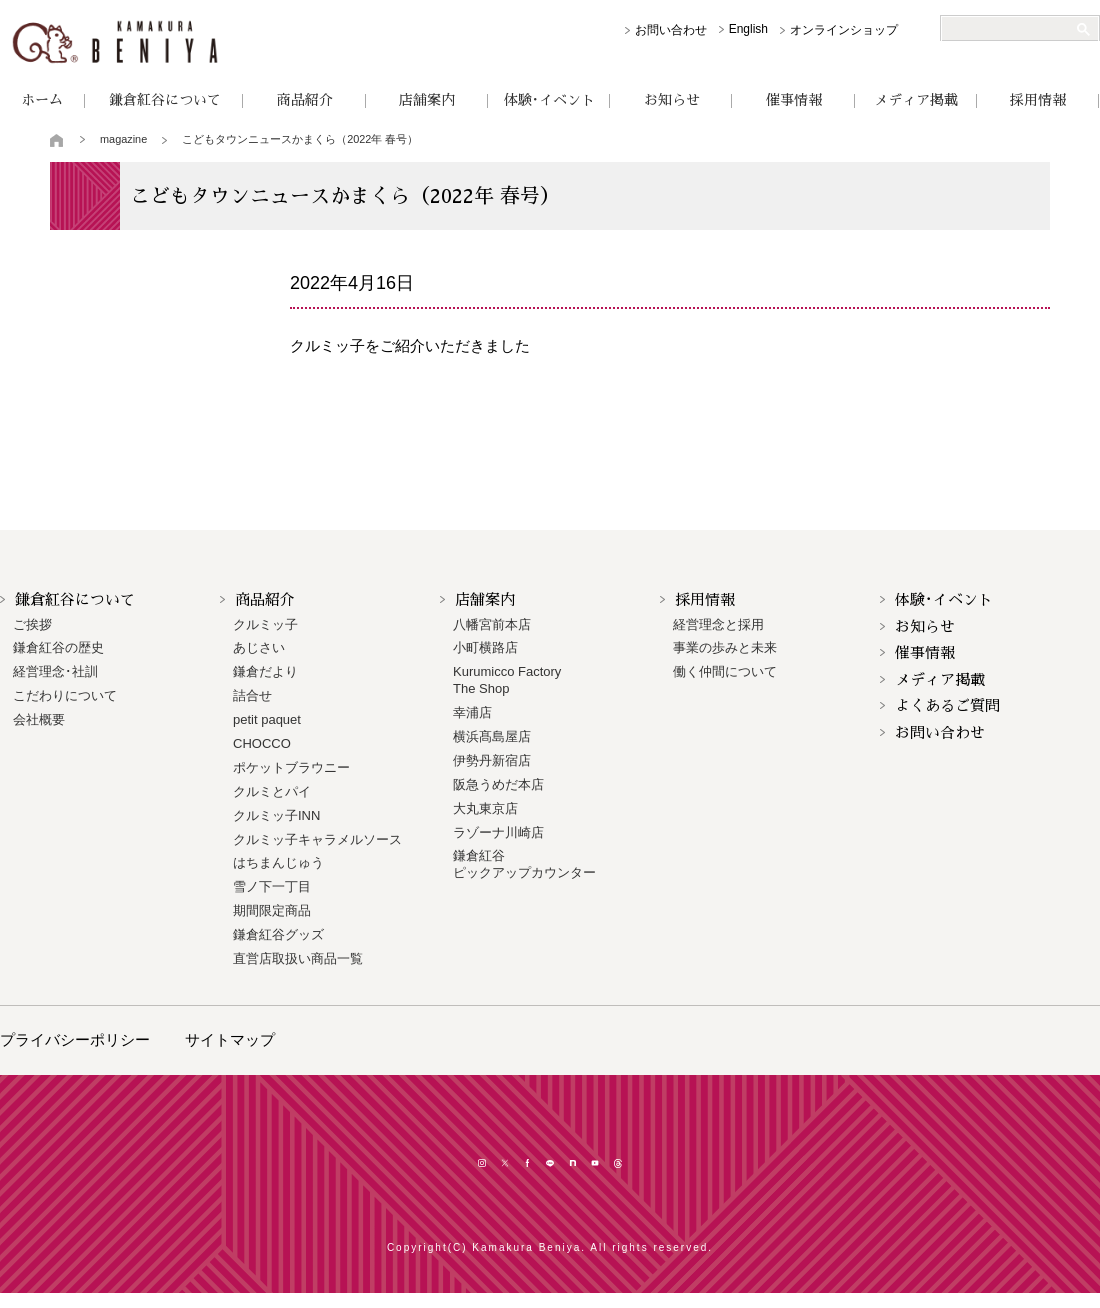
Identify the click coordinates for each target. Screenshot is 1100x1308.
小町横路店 (485, 647)
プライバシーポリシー (75, 1039)
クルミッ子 (265, 624)
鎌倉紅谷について (165, 100)
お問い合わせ (671, 30)
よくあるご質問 (947, 705)
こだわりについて (65, 695)
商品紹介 (305, 100)
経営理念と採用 (718, 624)
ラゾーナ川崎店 (498, 832)
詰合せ (252, 695)
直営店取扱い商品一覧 (298, 958)
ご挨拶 (32, 624)
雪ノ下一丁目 (272, 886)
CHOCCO (262, 743)
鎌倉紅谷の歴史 (58, 647)
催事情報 (794, 100)
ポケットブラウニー (291, 767)
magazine (123, 139)
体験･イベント (549, 100)
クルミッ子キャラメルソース (317, 839)
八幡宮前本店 (492, 624)
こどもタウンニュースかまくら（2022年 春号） (300, 139)
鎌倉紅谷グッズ (278, 934)
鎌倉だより (265, 671)
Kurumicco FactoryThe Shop (507, 680)
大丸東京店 (485, 808)
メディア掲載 (916, 100)
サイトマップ (230, 1039)
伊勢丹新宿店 (492, 760)
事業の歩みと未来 (725, 647)
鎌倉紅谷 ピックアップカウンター (524, 864)
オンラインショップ (844, 30)
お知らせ (672, 100)
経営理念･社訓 (55, 671)
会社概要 (39, 719)
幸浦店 (472, 712)
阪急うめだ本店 (498, 784)
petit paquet (267, 719)
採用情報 (1038, 100)
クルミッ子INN (276, 815)
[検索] (1012, 29)
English (748, 29)
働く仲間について (725, 671)
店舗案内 (427, 100)
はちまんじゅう (278, 862)
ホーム (42, 100)
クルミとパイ (272, 791)
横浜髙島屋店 (492, 736)
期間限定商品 (272, 910)
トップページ (57, 140)
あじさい (259, 647)
